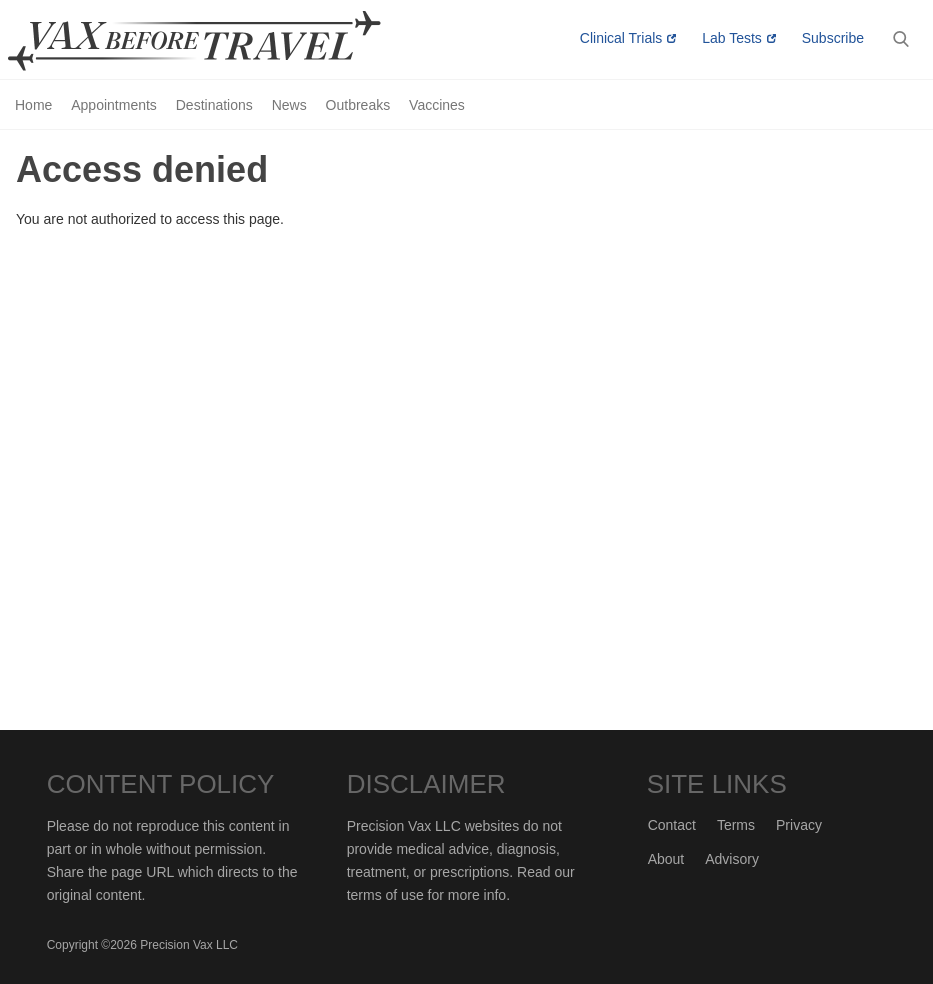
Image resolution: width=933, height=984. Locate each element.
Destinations (214, 105)
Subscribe (833, 38)
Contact (672, 825)
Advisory (732, 859)
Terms (736, 825)
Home (33, 105)
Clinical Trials (621, 38)
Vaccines (437, 105)
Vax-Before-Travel (218, 41)
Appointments (114, 105)
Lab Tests (732, 38)
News (289, 105)
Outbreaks (358, 105)
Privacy (799, 825)
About (666, 859)
